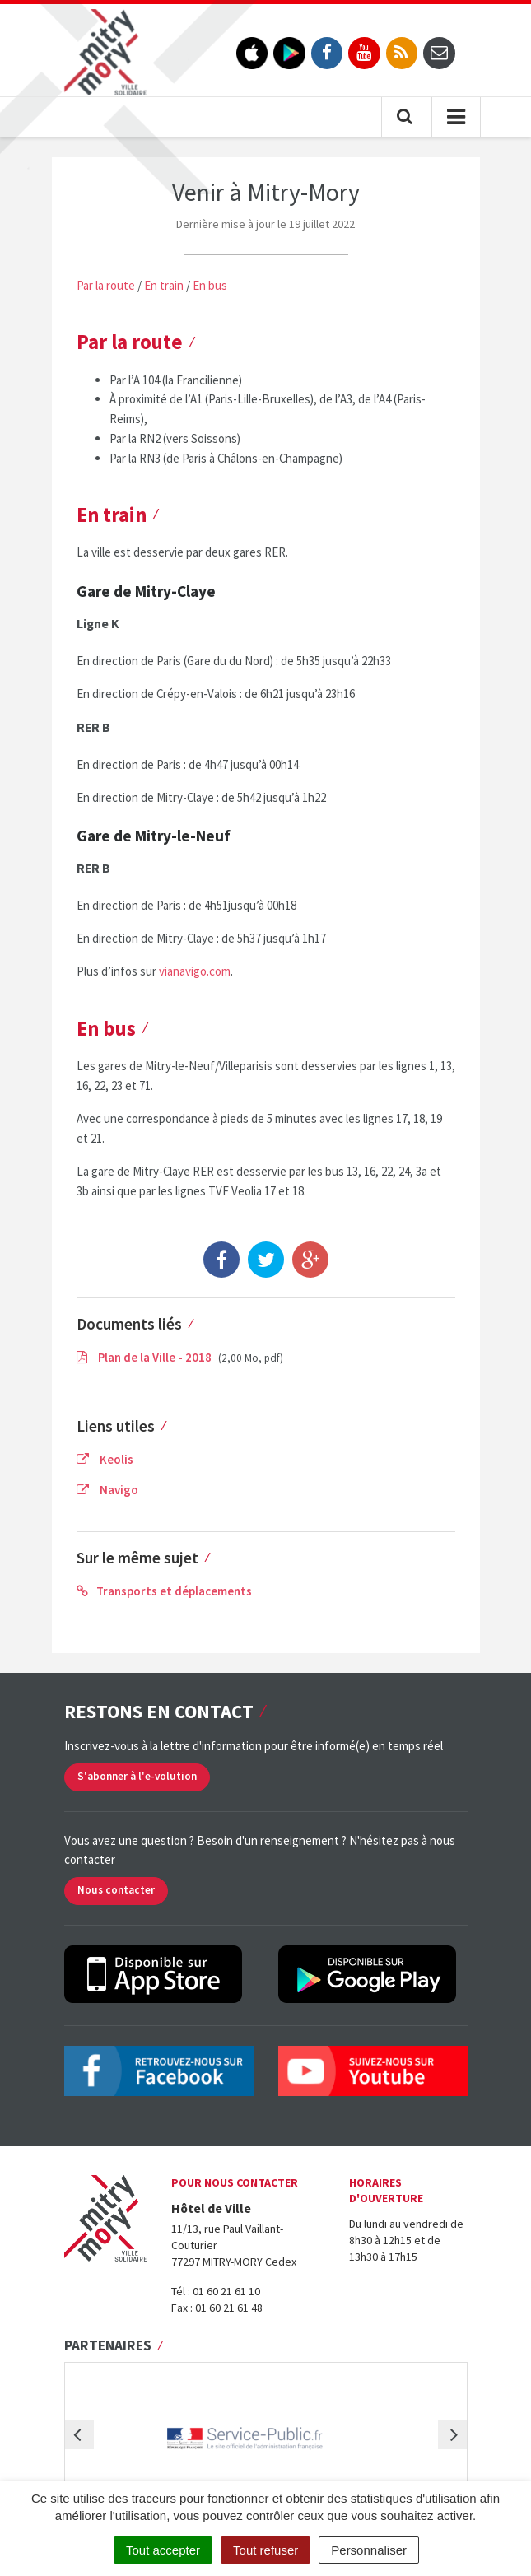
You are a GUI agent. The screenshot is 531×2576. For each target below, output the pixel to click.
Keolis (105, 1459)
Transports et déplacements (164, 1591)
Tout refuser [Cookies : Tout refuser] (265, 2550)
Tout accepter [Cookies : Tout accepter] (163, 2550)
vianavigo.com (195, 971)
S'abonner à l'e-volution (137, 1776)
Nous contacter (116, 1890)
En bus (210, 285)
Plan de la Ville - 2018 (145, 1357)
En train (164, 285)
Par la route (106, 285)
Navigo (107, 1490)
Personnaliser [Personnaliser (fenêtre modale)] (369, 2550)
